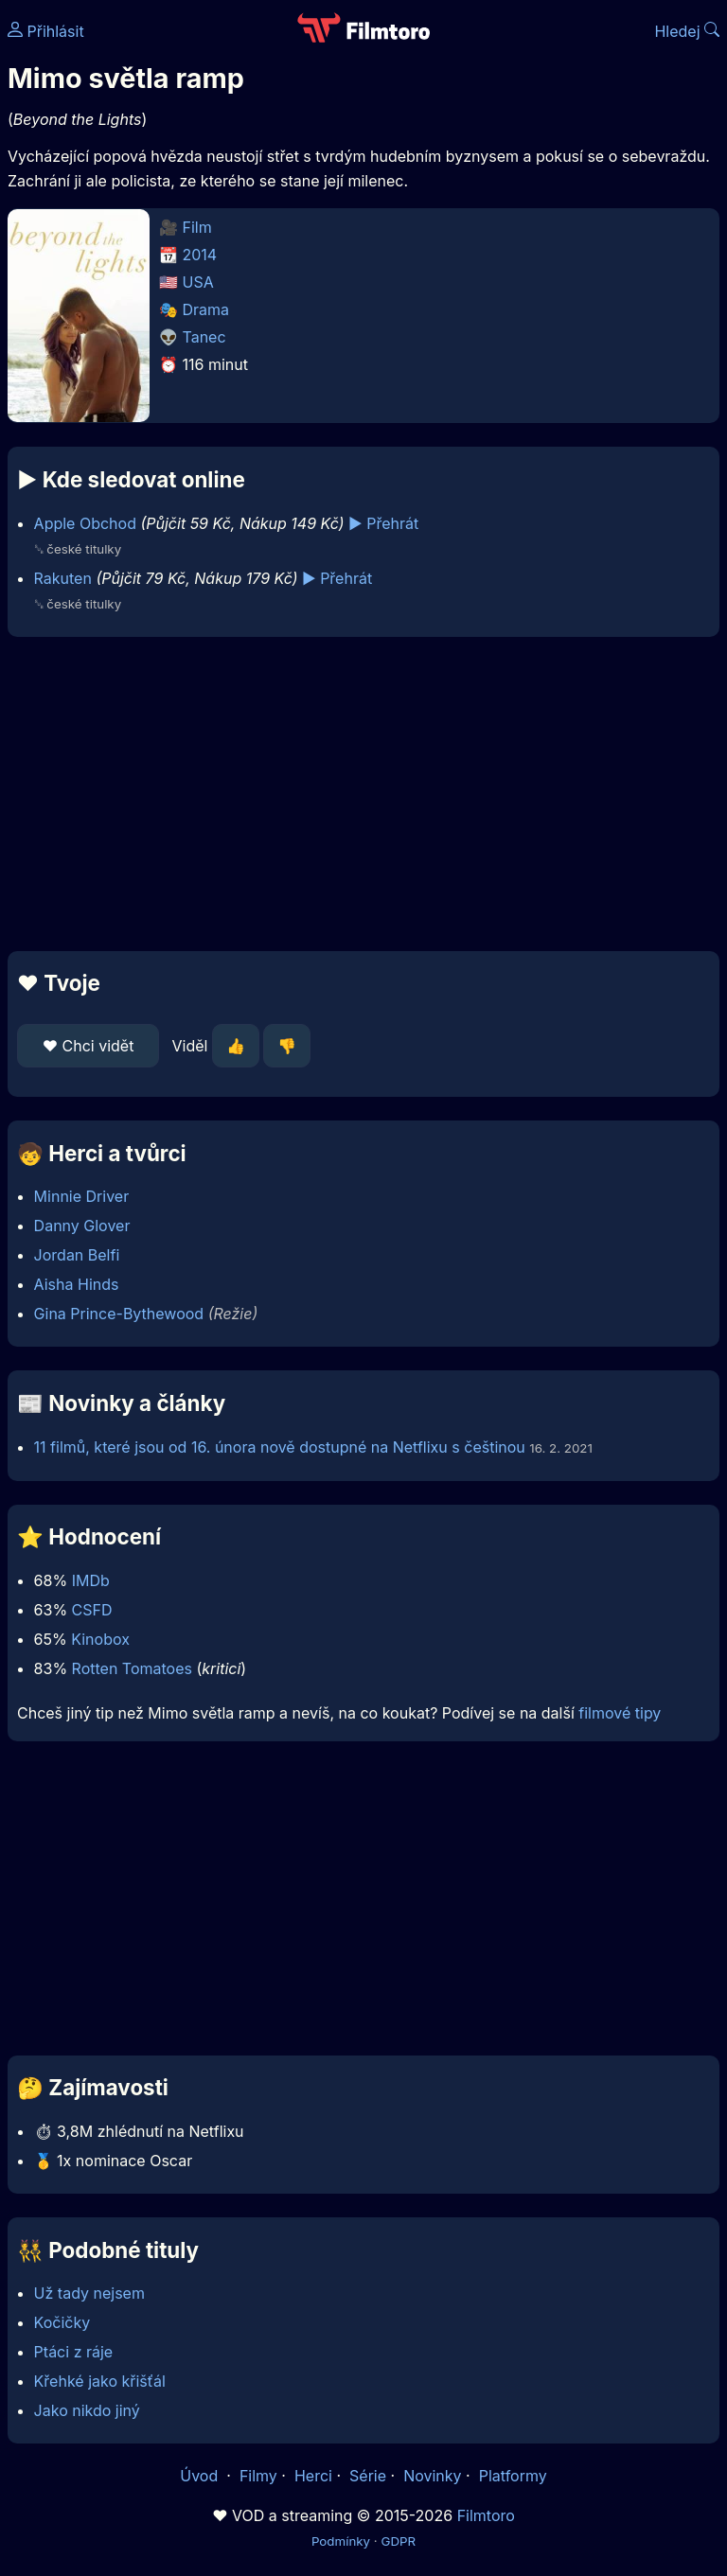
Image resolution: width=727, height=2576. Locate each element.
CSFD (92, 1609)
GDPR (398, 2541)
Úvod (201, 2475)
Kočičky (62, 2322)
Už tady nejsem (89, 2293)
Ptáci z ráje (74, 2351)
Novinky (432, 2475)
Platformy (513, 2475)
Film (197, 227)
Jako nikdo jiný (87, 2410)
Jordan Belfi (77, 1254)
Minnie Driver (82, 1196)
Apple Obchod (85, 523)
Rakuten (63, 578)
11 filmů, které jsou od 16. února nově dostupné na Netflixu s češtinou (279, 1447)
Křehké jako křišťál (100, 2381)
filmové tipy (619, 1712)
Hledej (686, 31)
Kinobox (100, 1639)
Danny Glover (82, 1225)
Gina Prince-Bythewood (119, 1313)
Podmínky (340, 2541)
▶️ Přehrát (383, 523)
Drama (206, 309)
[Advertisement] (363, 794)
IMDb (91, 1580)
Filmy (258, 2475)
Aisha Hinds (76, 1284)
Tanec (204, 336)
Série (367, 2475)
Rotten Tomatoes (132, 1668)
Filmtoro (486, 2515)
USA (198, 282)
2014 (200, 254)
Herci (313, 2475)
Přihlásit (46, 31)
